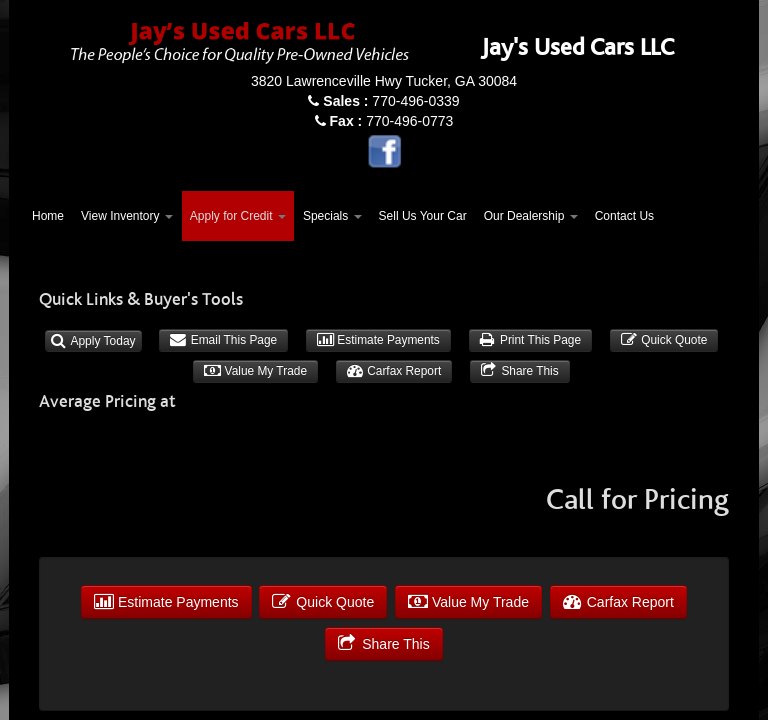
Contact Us (624, 216)
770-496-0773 (392, 121)
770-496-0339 (391, 101)
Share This (520, 371)
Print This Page (530, 340)
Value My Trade (255, 371)
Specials (332, 216)
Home (48, 216)
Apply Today (93, 341)
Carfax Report (394, 371)
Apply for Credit (238, 216)
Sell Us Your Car (423, 216)
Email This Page (223, 340)
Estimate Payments (378, 340)
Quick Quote (664, 340)
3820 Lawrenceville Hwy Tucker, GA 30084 (384, 81)
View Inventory (127, 216)
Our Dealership (531, 216)
